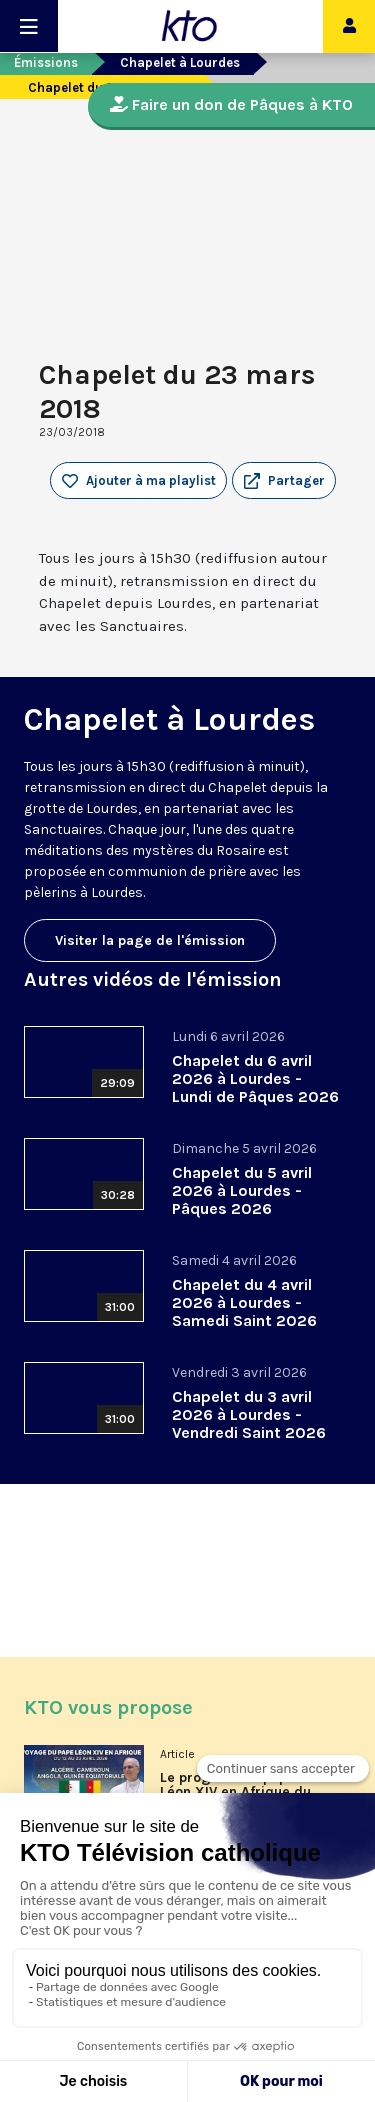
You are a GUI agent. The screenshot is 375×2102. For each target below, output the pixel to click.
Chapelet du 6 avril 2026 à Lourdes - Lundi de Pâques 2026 (255, 1078)
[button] (284, 481)
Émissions (46, 62)
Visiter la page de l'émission (150, 940)
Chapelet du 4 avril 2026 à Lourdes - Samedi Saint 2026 (244, 1302)
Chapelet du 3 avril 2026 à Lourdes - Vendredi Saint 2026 (249, 1414)
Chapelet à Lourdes (180, 62)
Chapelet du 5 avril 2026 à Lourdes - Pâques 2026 (242, 1190)
